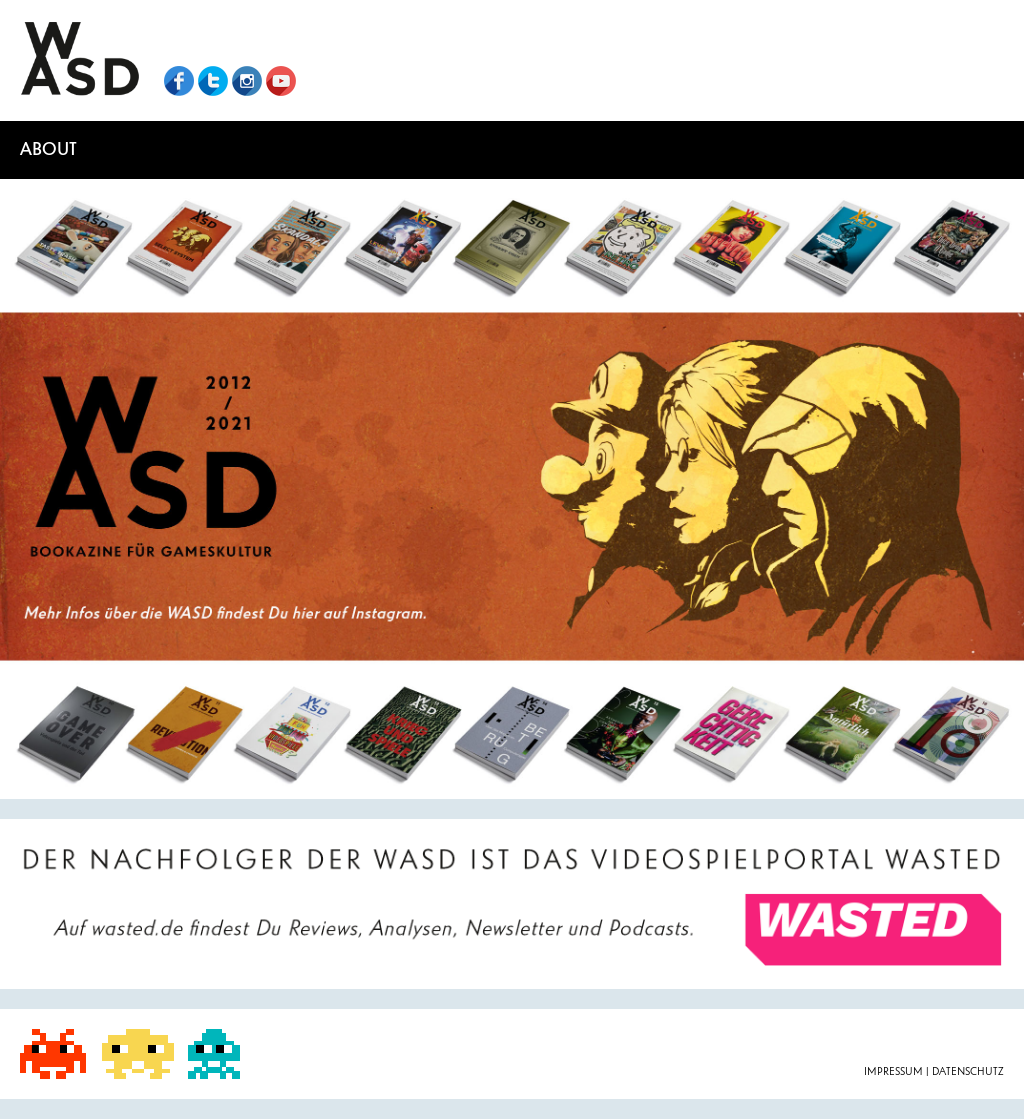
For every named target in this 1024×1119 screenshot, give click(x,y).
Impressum (895, 1072)
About (48, 149)
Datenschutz (968, 1072)
